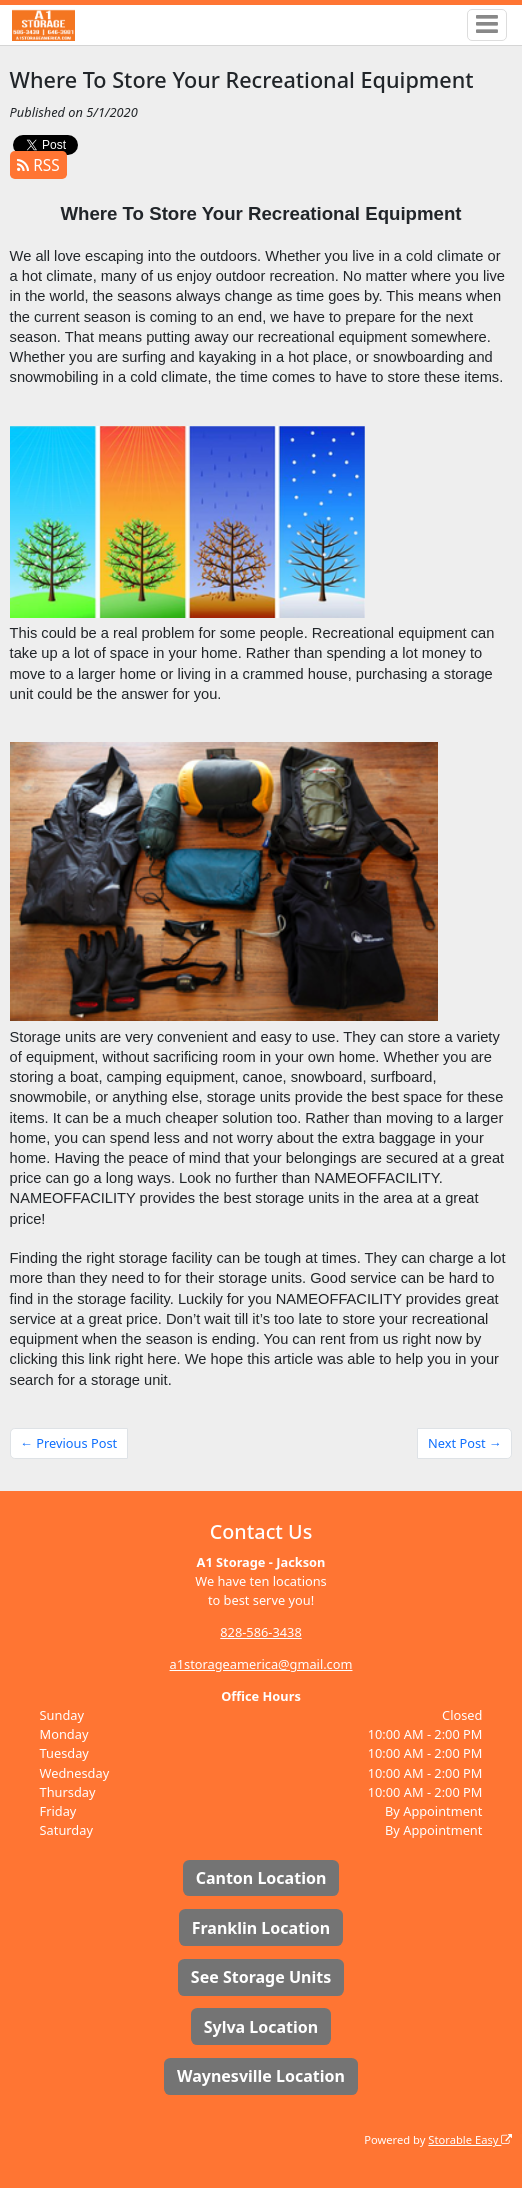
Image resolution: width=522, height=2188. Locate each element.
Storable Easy (470, 2139)
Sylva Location (261, 2027)
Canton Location (261, 1878)
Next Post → (465, 1443)
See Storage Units (261, 1977)
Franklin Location (261, 1928)
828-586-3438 (260, 1632)
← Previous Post (68, 1443)
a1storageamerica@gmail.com (261, 1664)
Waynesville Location (261, 2076)
